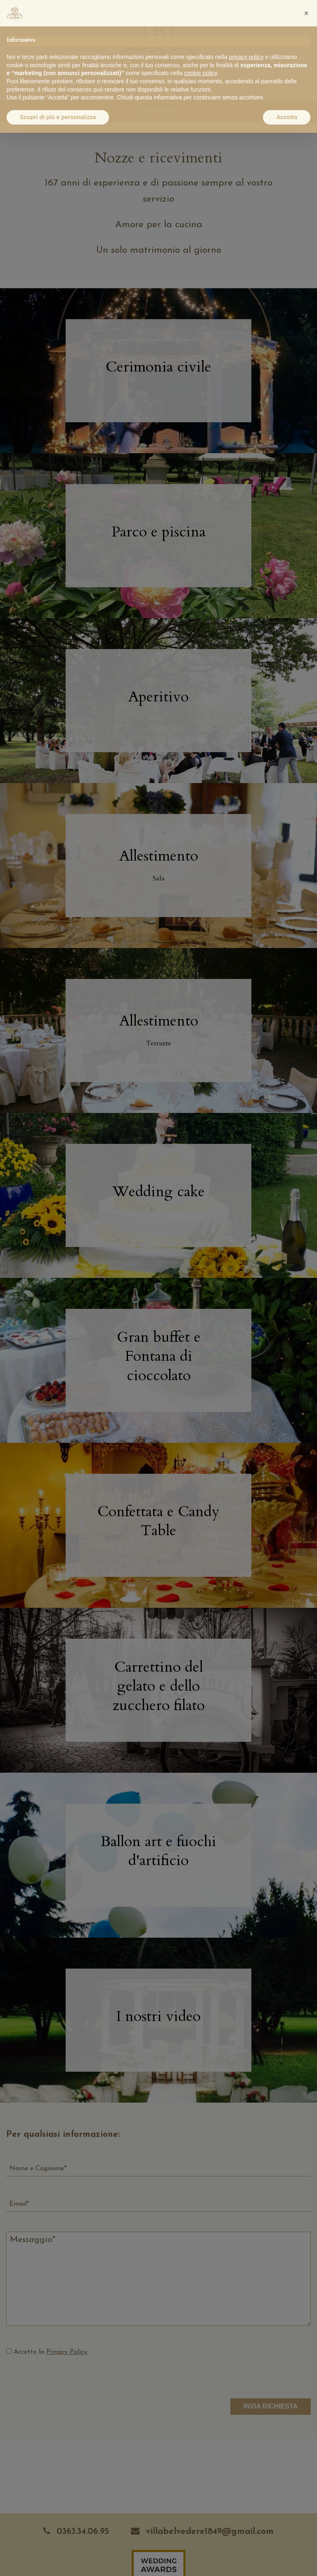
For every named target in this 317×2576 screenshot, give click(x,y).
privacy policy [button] (246, 57)
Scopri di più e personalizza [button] (58, 117)
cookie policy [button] (200, 73)
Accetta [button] (286, 117)
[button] (306, 13)
